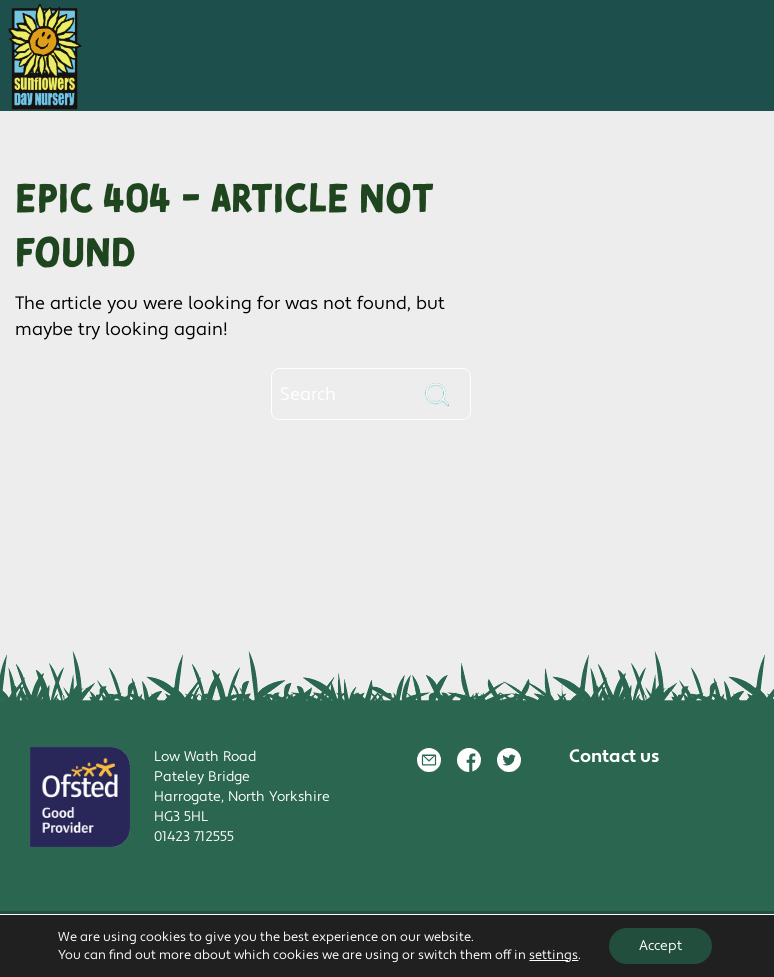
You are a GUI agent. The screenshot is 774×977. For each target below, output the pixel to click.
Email (429, 760)
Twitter (509, 760)
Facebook (469, 760)
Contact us (614, 756)
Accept (660, 946)
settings (553, 955)
